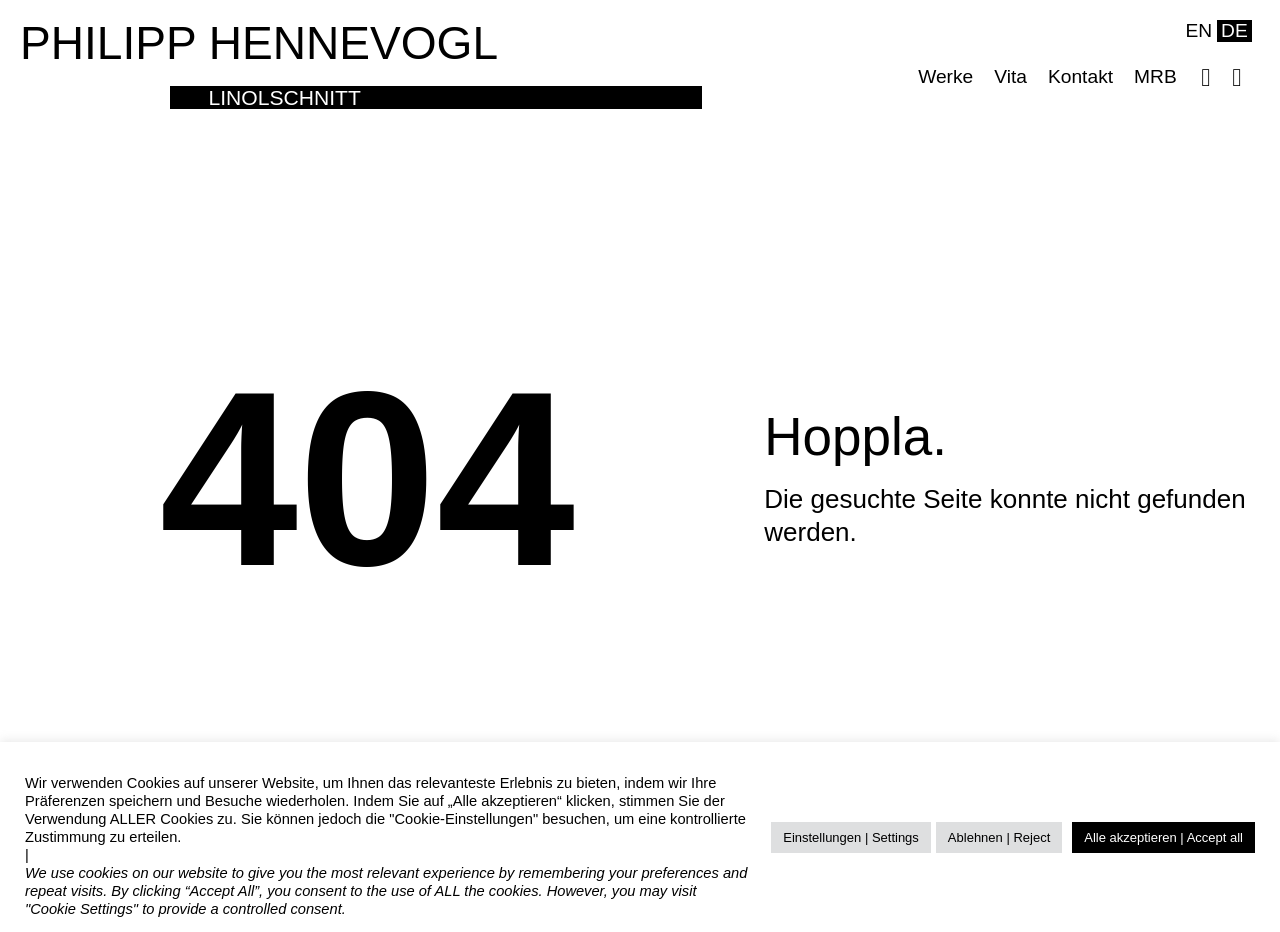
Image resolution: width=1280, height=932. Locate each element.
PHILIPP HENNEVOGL (259, 43)
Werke (945, 76)
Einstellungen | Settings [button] (851, 837)
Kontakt (1080, 76)
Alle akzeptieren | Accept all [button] (1163, 837)
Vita (1010, 76)
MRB (1155, 76)
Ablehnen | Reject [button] (999, 837)
